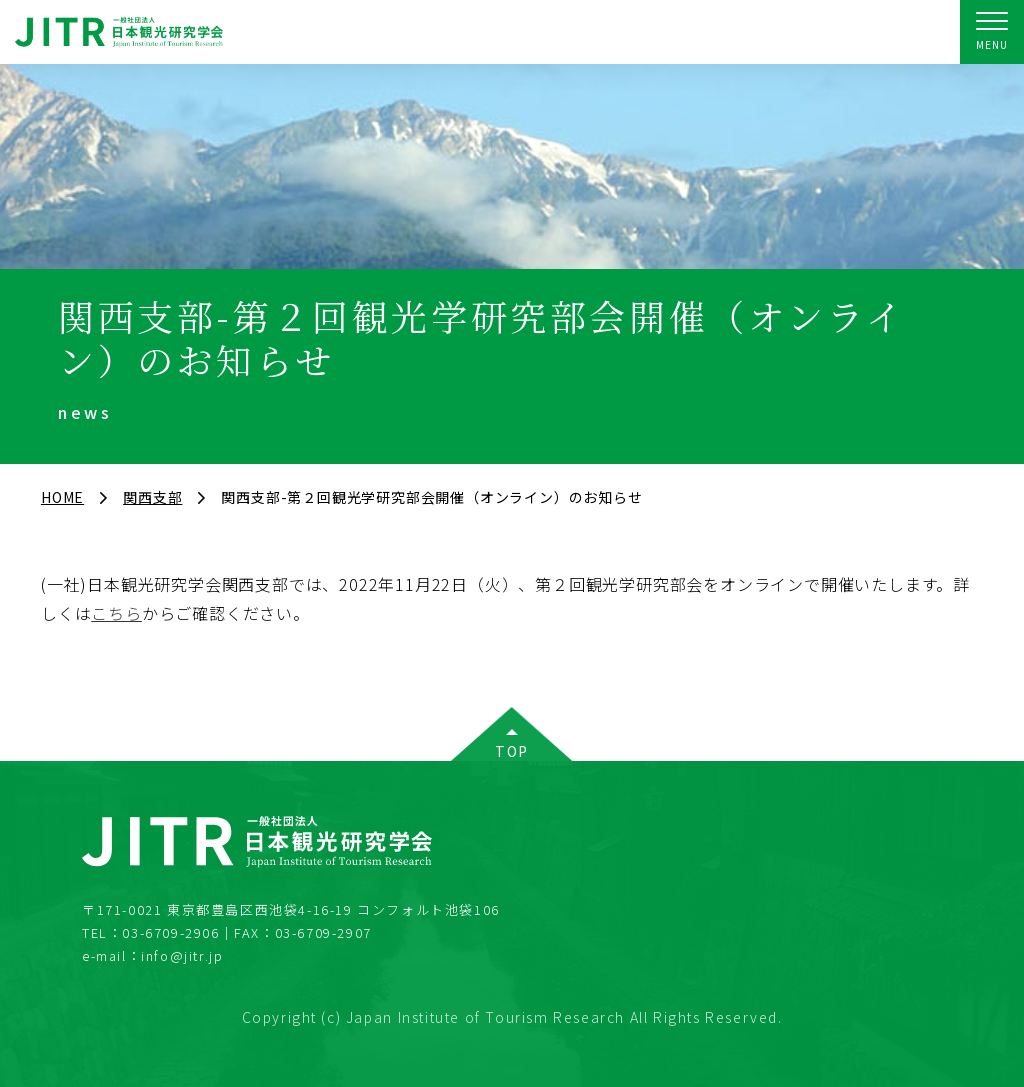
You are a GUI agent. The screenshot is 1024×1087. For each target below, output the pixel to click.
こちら (116, 613)
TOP (512, 751)
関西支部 (152, 497)
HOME (62, 497)
